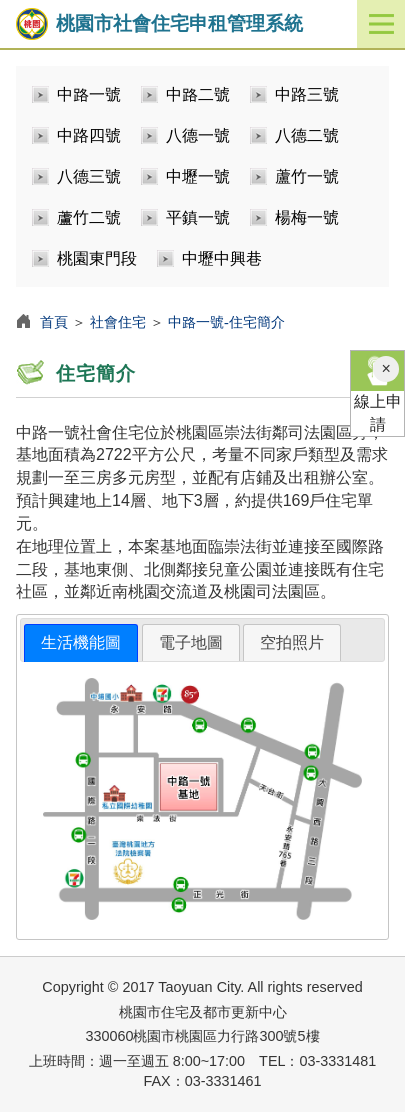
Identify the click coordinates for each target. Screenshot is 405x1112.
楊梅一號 (307, 217)
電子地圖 (191, 642)
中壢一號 (198, 176)
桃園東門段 (97, 258)
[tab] (81, 643)
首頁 (54, 322)
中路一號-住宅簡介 (226, 322)
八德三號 (89, 176)
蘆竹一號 (307, 176)
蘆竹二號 (89, 217)
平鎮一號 (198, 217)
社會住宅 (118, 322)
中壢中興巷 (222, 258)
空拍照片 (292, 642)
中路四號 (89, 135)
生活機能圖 (81, 642)
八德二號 (307, 135)
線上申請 (377, 392)
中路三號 (307, 94)
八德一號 (198, 135)
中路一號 (89, 94)
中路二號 (198, 94)
